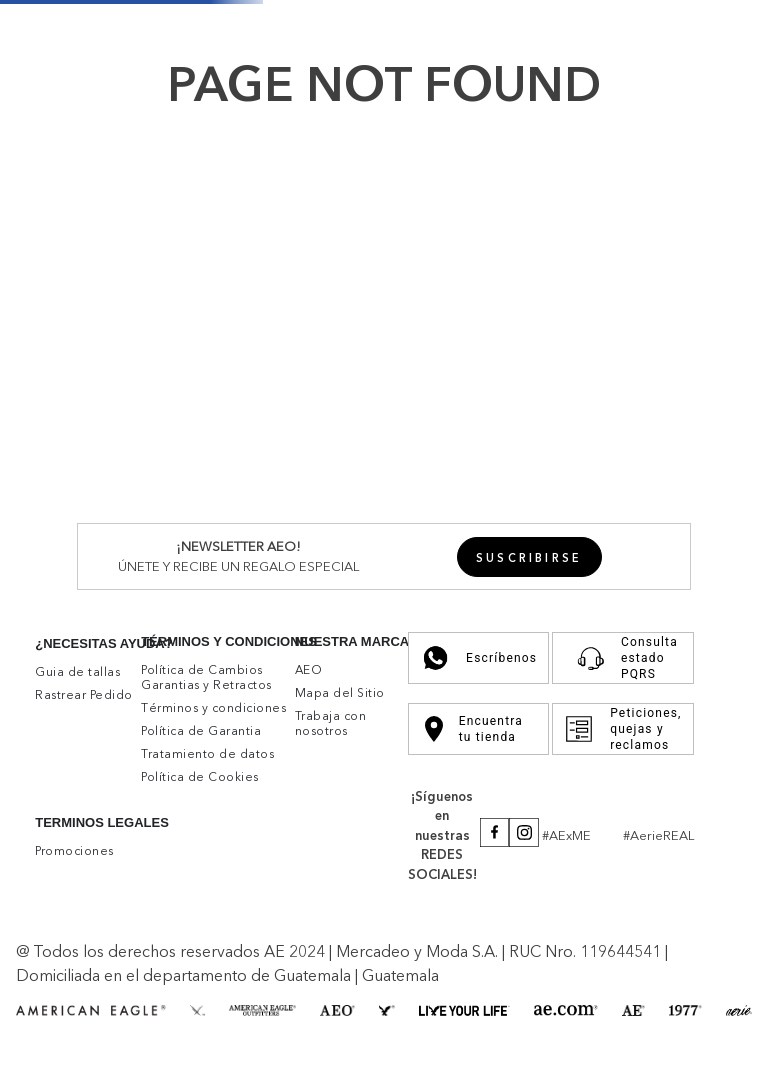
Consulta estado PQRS (622, 658)
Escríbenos (478, 658)
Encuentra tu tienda (474, 729)
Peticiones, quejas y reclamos (622, 729)
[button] (529, 557)
